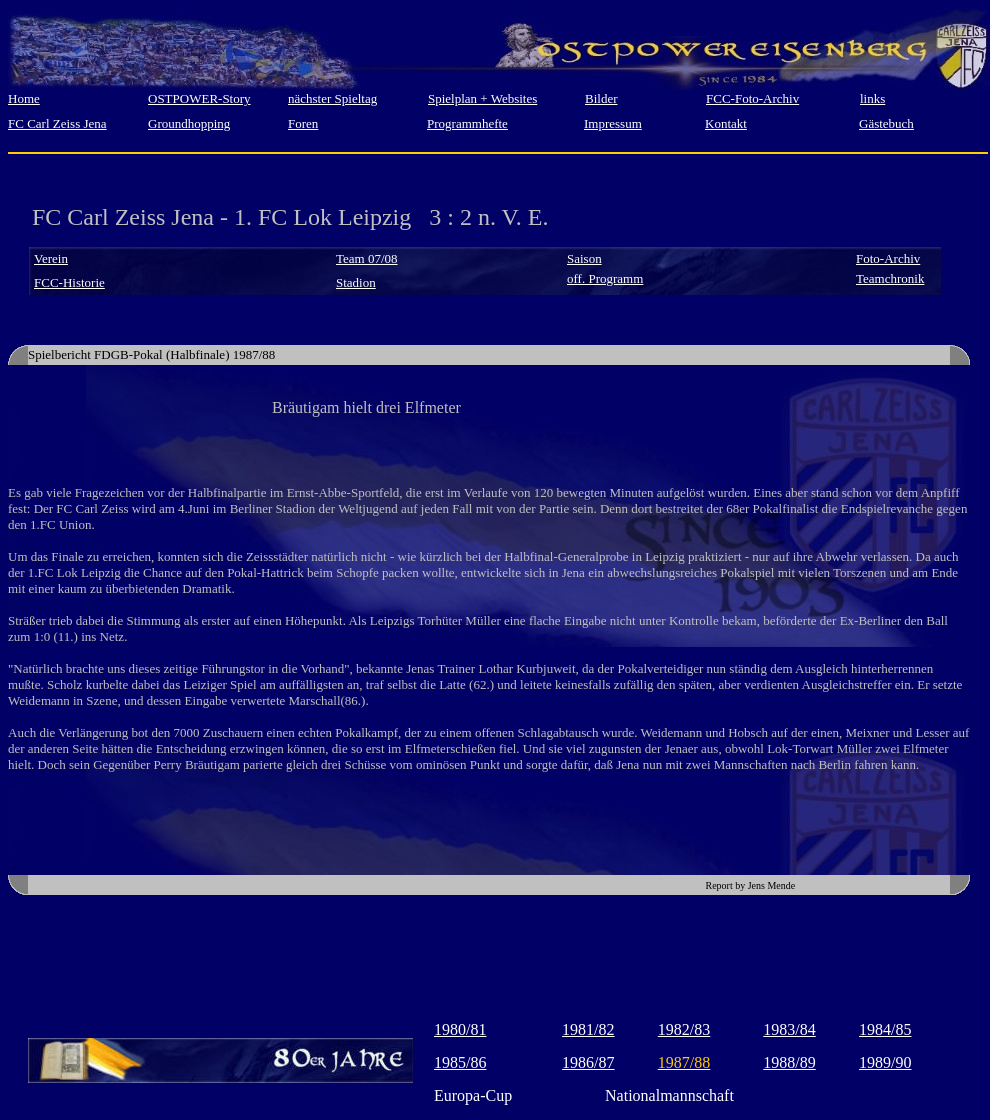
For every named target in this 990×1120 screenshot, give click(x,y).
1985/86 (460, 1062)
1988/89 (789, 1062)
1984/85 (885, 1029)
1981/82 (588, 1029)
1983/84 (789, 1029)
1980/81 (460, 1029)
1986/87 (588, 1062)
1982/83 (684, 1029)
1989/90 (885, 1062)
